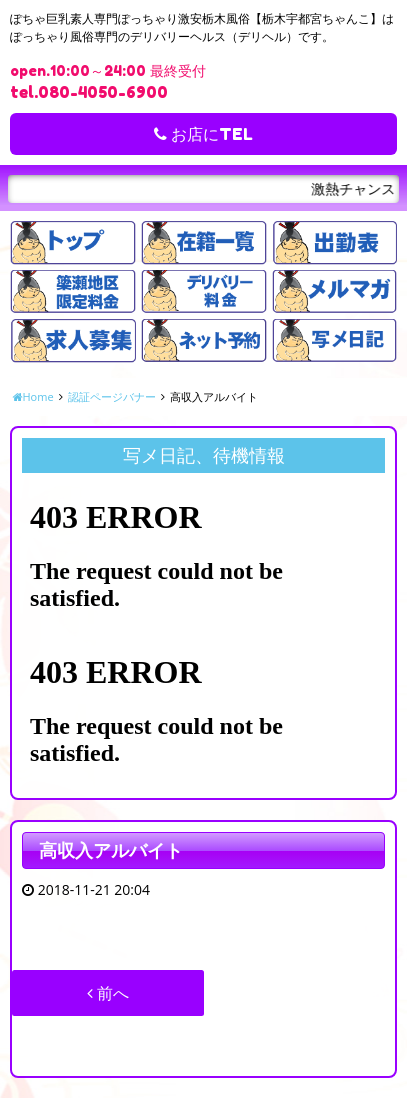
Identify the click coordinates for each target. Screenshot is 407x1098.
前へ (108, 993)
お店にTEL (203, 134)
